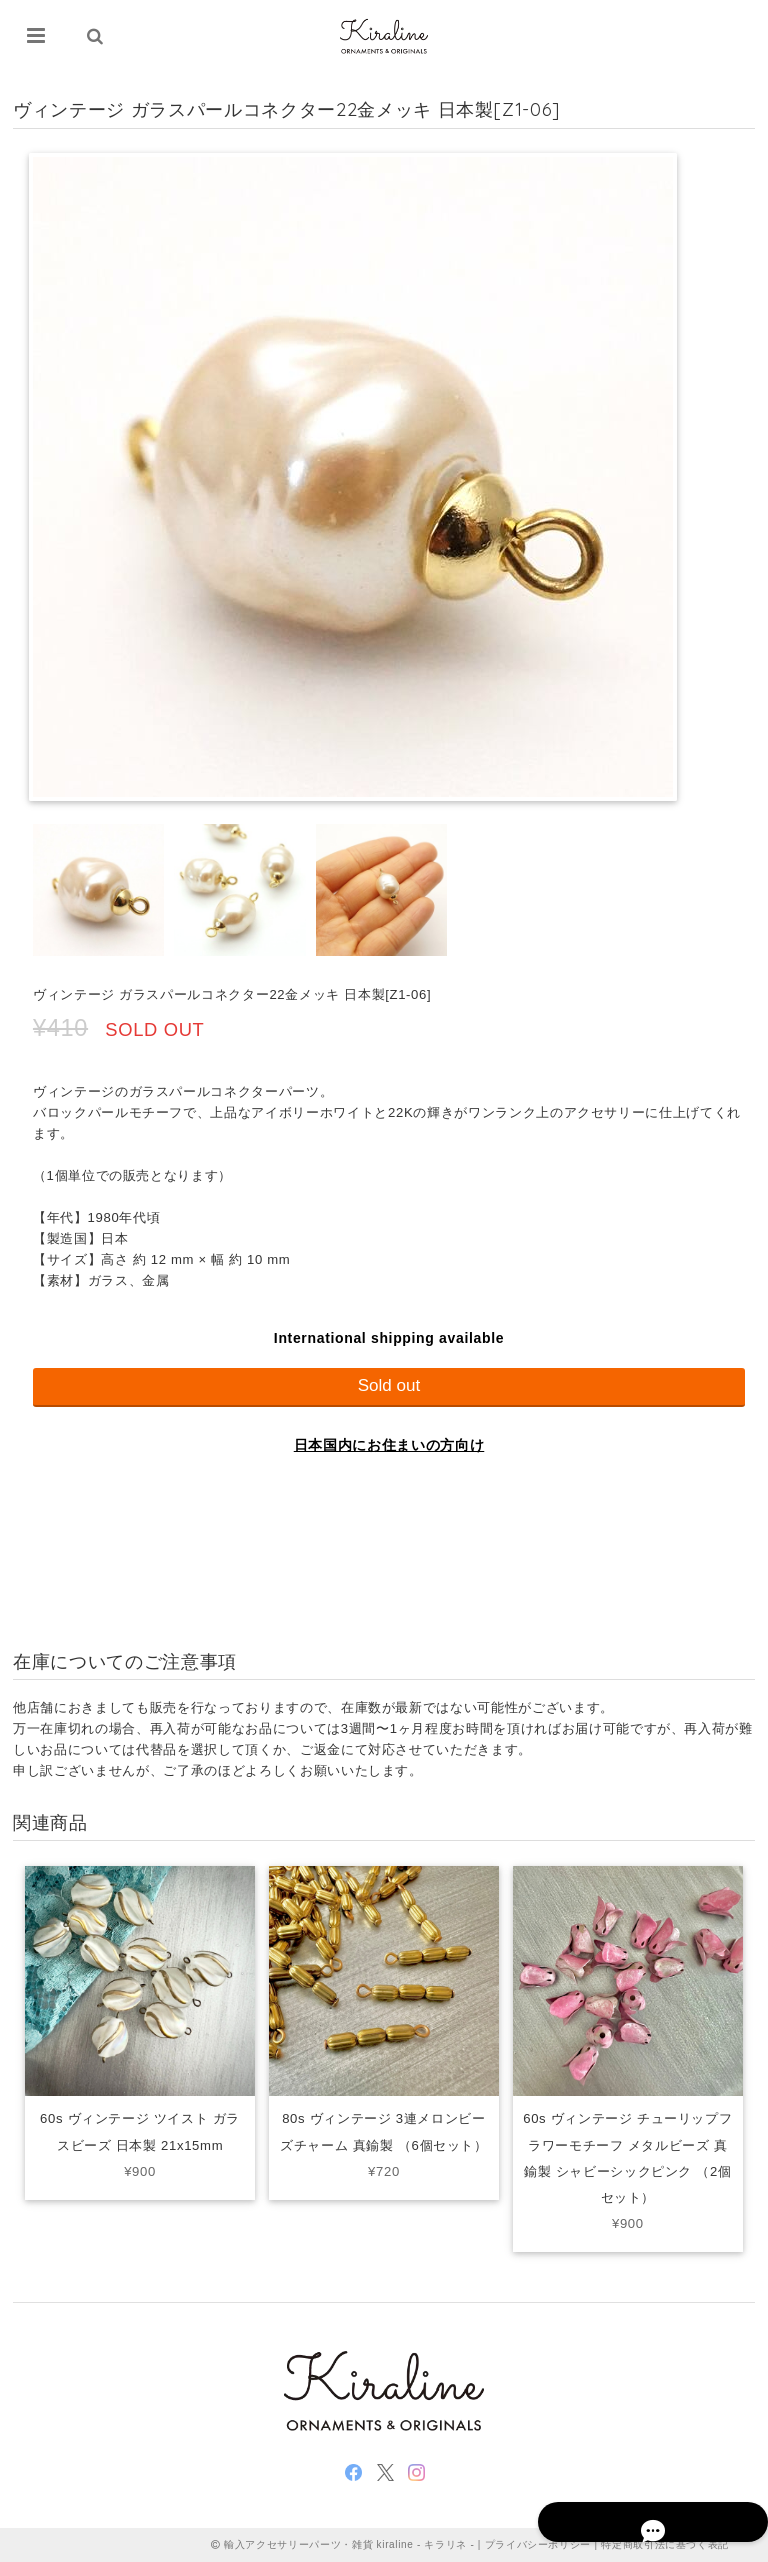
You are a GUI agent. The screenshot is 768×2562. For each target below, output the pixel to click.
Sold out (389, 1385)
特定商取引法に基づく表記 (665, 2544)
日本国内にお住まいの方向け (389, 1445)
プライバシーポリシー (538, 2544)
